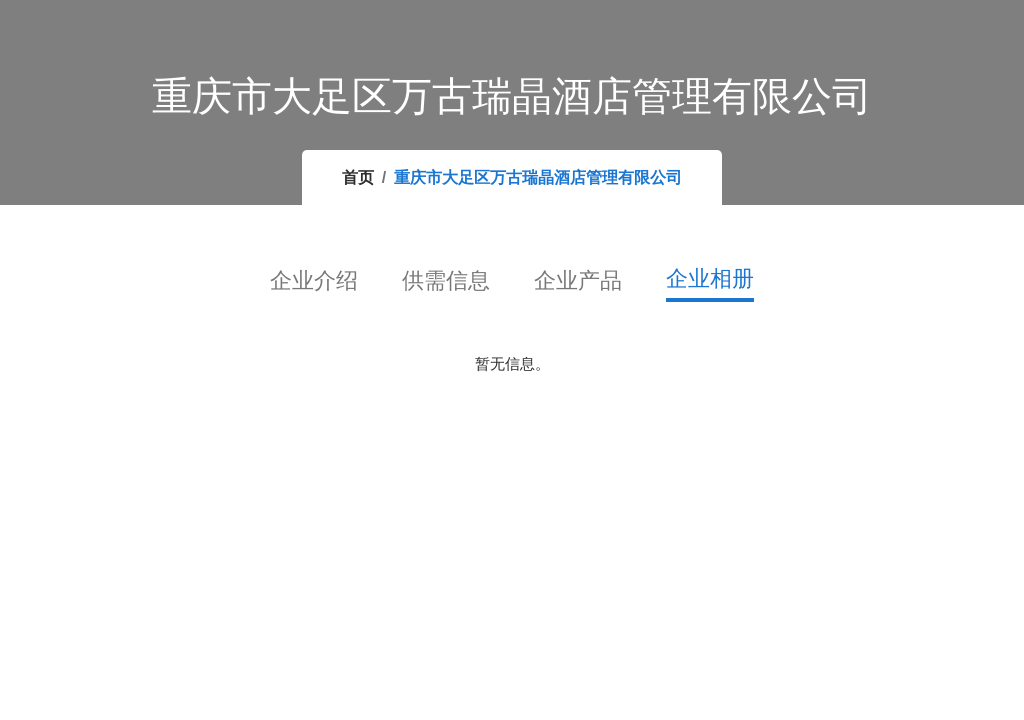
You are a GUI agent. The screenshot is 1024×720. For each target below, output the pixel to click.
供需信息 (446, 280)
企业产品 (578, 280)
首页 (358, 177)
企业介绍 (314, 280)
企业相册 (710, 278)
